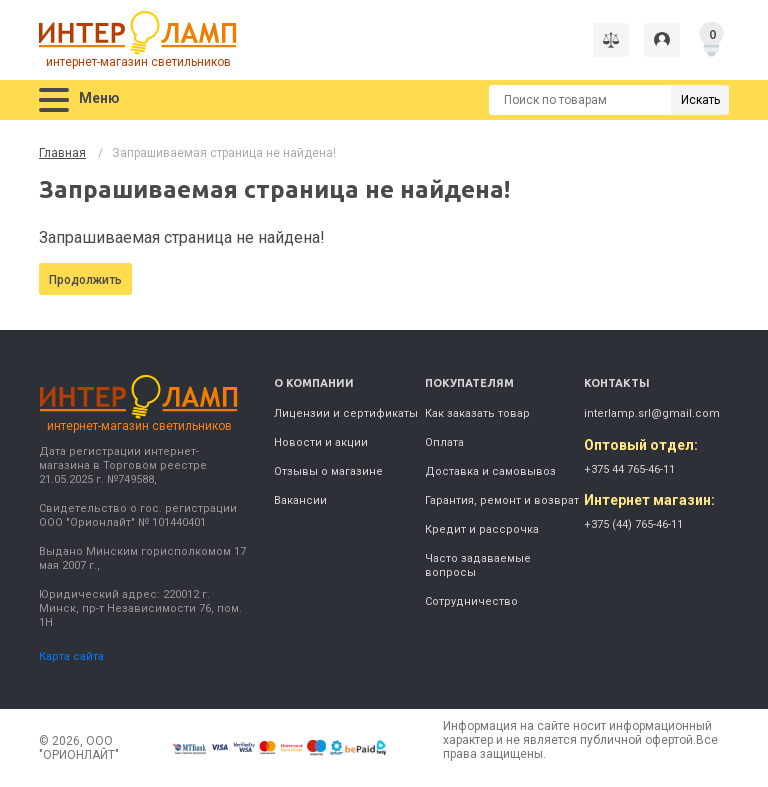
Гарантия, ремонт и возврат (502, 500)
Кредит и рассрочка (482, 529)
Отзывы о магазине (328, 471)
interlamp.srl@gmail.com (652, 413)
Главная (62, 153)
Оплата (444, 442)
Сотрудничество (471, 601)
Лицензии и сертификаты (346, 413)
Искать (700, 100)
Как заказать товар (477, 413)
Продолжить (85, 280)
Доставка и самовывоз (490, 471)
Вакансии (300, 500)
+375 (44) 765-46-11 (633, 524)
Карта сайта (71, 656)
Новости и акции (321, 442)
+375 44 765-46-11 (629, 469)
